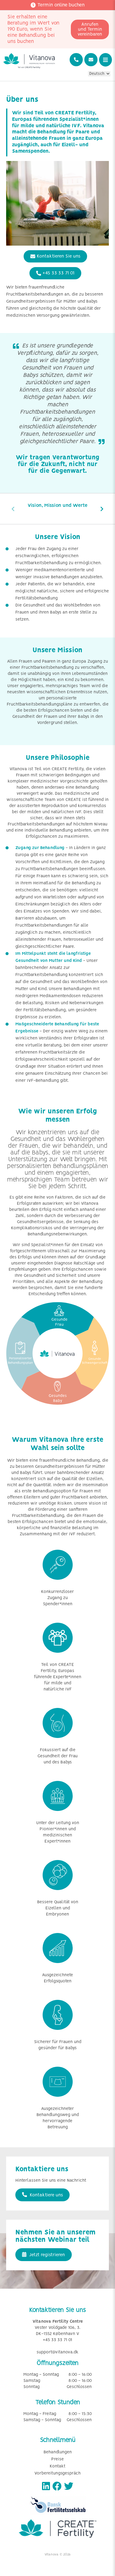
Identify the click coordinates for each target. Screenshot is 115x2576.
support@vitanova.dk (57, 2352)
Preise (57, 2459)
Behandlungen (58, 2452)
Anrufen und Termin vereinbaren (90, 29)
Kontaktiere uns (42, 2195)
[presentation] (13, 509)
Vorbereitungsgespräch (57, 2473)
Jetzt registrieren (43, 2254)
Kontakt (57, 2466)
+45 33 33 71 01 (55, 273)
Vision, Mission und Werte (57, 505)
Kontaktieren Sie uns (55, 256)
